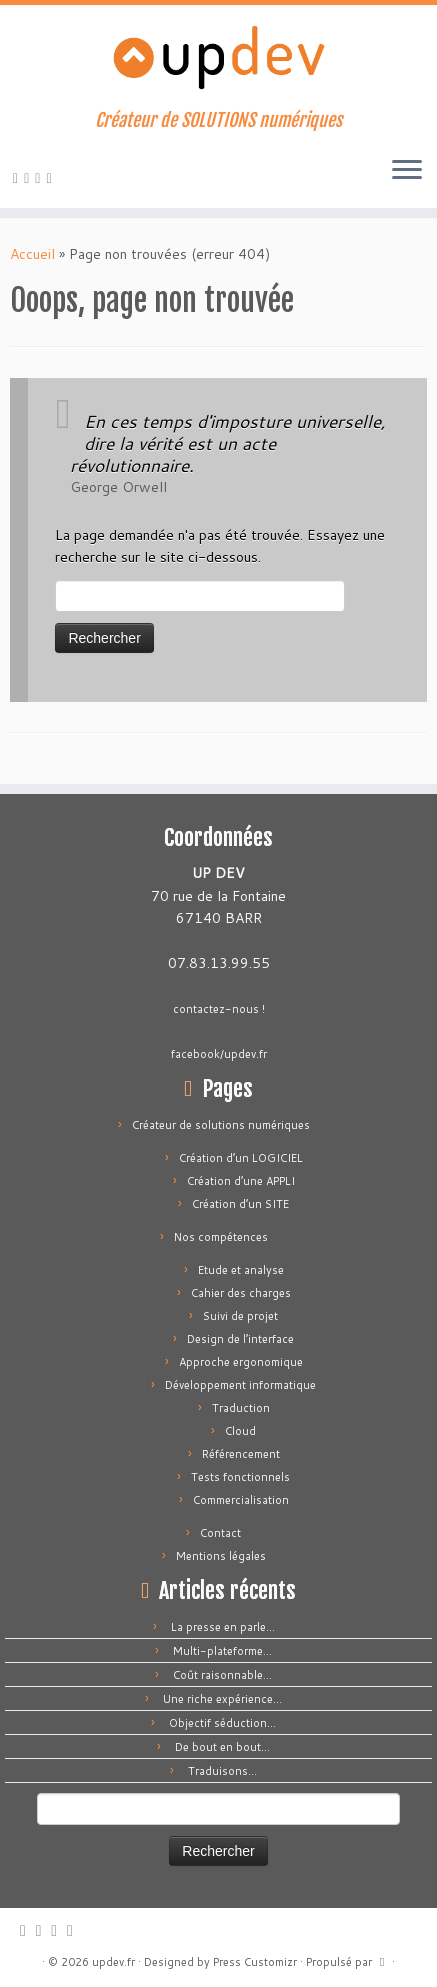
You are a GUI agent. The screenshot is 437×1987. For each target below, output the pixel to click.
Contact (220, 1533)
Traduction (241, 1408)
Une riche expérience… (222, 1699)
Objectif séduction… (222, 1723)
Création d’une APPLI (241, 1181)
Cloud (240, 1431)
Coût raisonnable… (222, 1675)
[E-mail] (29, 178)
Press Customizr (255, 1962)
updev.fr (113, 1962)
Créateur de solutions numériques (221, 1125)
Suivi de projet (240, 1316)
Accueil (32, 254)
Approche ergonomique (241, 1362)
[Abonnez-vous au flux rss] (18, 178)
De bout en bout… (222, 1747)
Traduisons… (222, 1771)
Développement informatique (240, 1385)
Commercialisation (241, 1500)
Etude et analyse (241, 1270)
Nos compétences (221, 1237)
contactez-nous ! (219, 1009)
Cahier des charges (241, 1293)
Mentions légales (221, 1556)
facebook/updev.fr (219, 1054)
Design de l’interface (240, 1339)
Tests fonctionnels (240, 1477)
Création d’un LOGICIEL (241, 1158)
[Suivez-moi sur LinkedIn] (51, 178)
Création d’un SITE (240, 1204)
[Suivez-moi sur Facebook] (40, 178)
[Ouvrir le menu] (407, 172)
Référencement (241, 1454)
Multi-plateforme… (222, 1651)
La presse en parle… (223, 1627)
